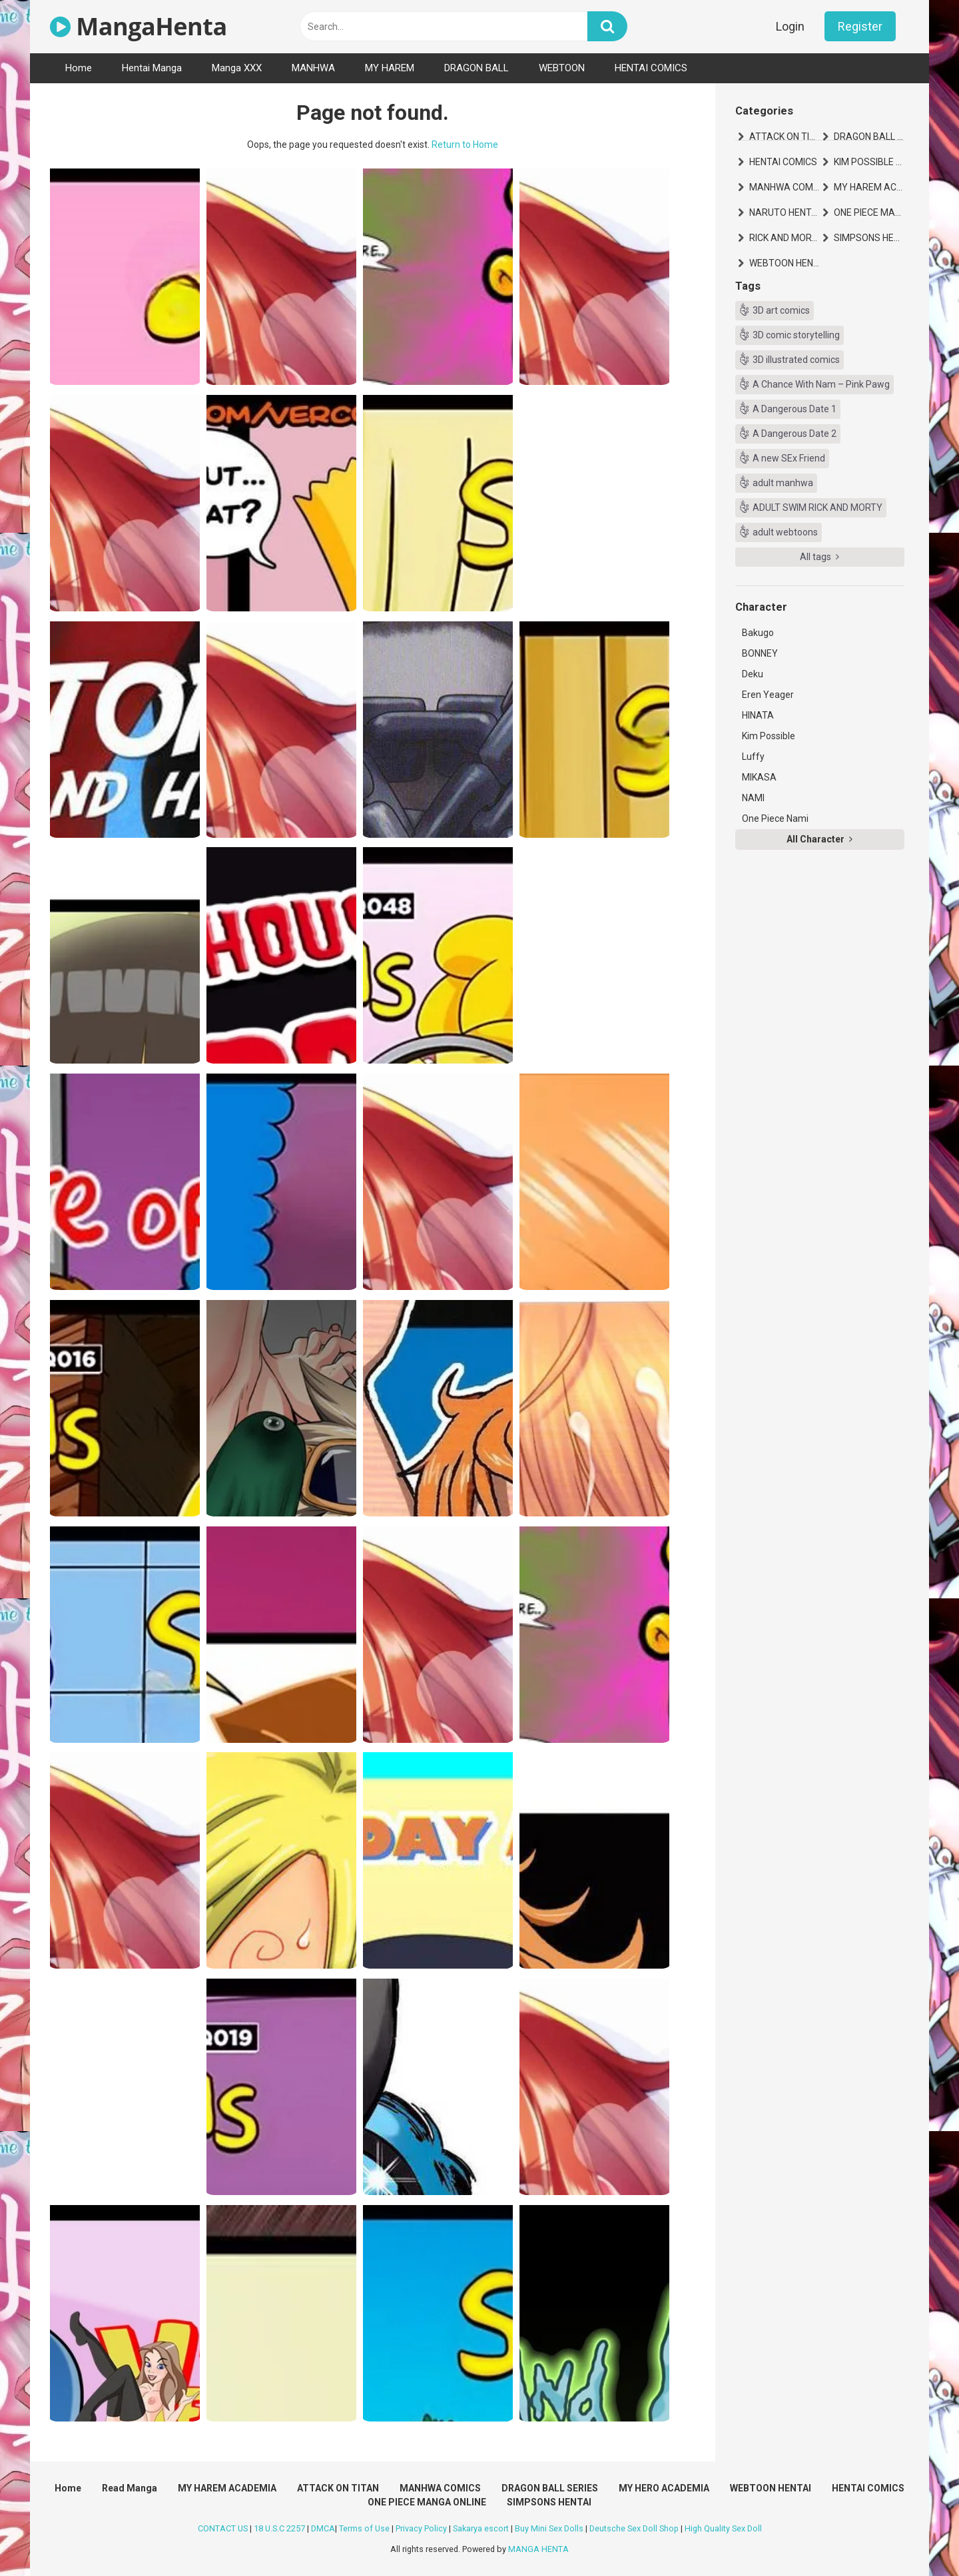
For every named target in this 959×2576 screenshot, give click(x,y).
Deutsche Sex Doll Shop (634, 2528)
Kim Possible (768, 736)
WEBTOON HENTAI (784, 263)
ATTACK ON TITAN (784, 136)
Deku (752, 674)
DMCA (323, 2528)
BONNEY (760, 653)
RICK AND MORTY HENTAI (784, 237)
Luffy (753, 756)
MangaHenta (138, 26)
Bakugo (758, 632)
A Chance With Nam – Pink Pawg (821, 384)
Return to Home (465, 144)
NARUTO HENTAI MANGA (784, 212)
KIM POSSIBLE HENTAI (869, 162)
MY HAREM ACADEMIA (869, 187)
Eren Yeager (768, 694)
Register (860, 26)
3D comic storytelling (796, 335)
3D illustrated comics (796, 359)
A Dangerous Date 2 (794, 433)
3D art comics (781, 310)
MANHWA (313, 68)
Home (78, 68)
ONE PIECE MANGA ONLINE (869, 212)
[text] (443, 26)
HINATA (758, 715)
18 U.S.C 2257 (279, 2528)
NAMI (753, 798)
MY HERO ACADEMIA (664, 2488)
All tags (819, 556)
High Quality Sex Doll (723, 2528)
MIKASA (759, 777)
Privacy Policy (421, 2528)
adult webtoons (785, 532)
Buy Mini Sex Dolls (549, 2528)
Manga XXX (237, 68)
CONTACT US (223, 2528)
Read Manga (129, 2488)
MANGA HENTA (538, 2549)
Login (790, 26)
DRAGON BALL (476, 68)
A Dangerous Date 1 (794, 409)
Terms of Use (364, 2528)
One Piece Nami (775, 818)
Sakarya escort (481, 2528)
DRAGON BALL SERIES (869, 136)
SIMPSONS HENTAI (869, 237)
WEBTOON (562, 68)
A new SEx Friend (789, 458)
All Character (819, 839)
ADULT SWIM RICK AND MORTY (817, 507)
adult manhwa (783, 483)
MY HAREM (389, 68)
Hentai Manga (152, 68)
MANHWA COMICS (784, 187)
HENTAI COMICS (651, 68)
